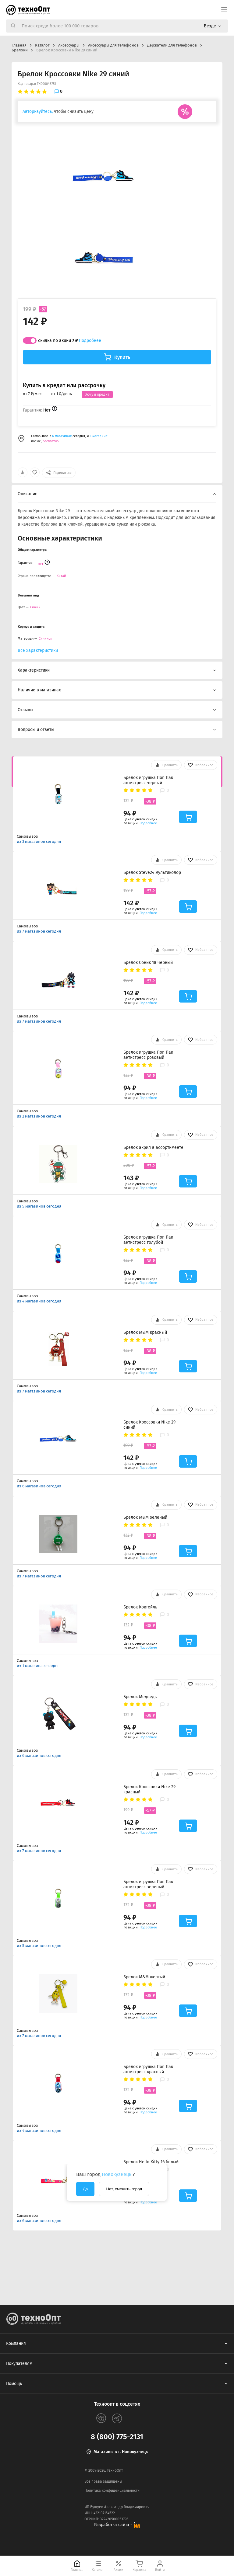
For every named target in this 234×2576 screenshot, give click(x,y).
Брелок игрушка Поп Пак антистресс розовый (148, 1055)
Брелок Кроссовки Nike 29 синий (149, 1425)
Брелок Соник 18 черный (148, 962)
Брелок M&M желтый (144, 1977)
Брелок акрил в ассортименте (153, 1147)
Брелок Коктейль (140, 1607)
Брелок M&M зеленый (145, 1517)
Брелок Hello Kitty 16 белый (151, 2161)
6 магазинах (62, 436)
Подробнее (90, 340)
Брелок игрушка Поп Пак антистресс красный (148, 2069)
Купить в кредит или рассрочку (64, 385)
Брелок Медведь (140, 1696)
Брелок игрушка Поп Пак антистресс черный (148, 780)
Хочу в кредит (97, 394)
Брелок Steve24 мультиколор (152, 872)
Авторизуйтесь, (38, 111)
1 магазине (99, 436)
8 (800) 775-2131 (117, 2436)
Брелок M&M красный (145, 1332)
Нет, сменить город (124, 2189)
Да (85, 2189)
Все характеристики (38, 650)
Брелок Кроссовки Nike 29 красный (149, 1789)
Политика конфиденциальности (112, 2490)
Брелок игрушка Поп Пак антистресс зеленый (148, 1884)
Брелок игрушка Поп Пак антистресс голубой (148, 1240)
